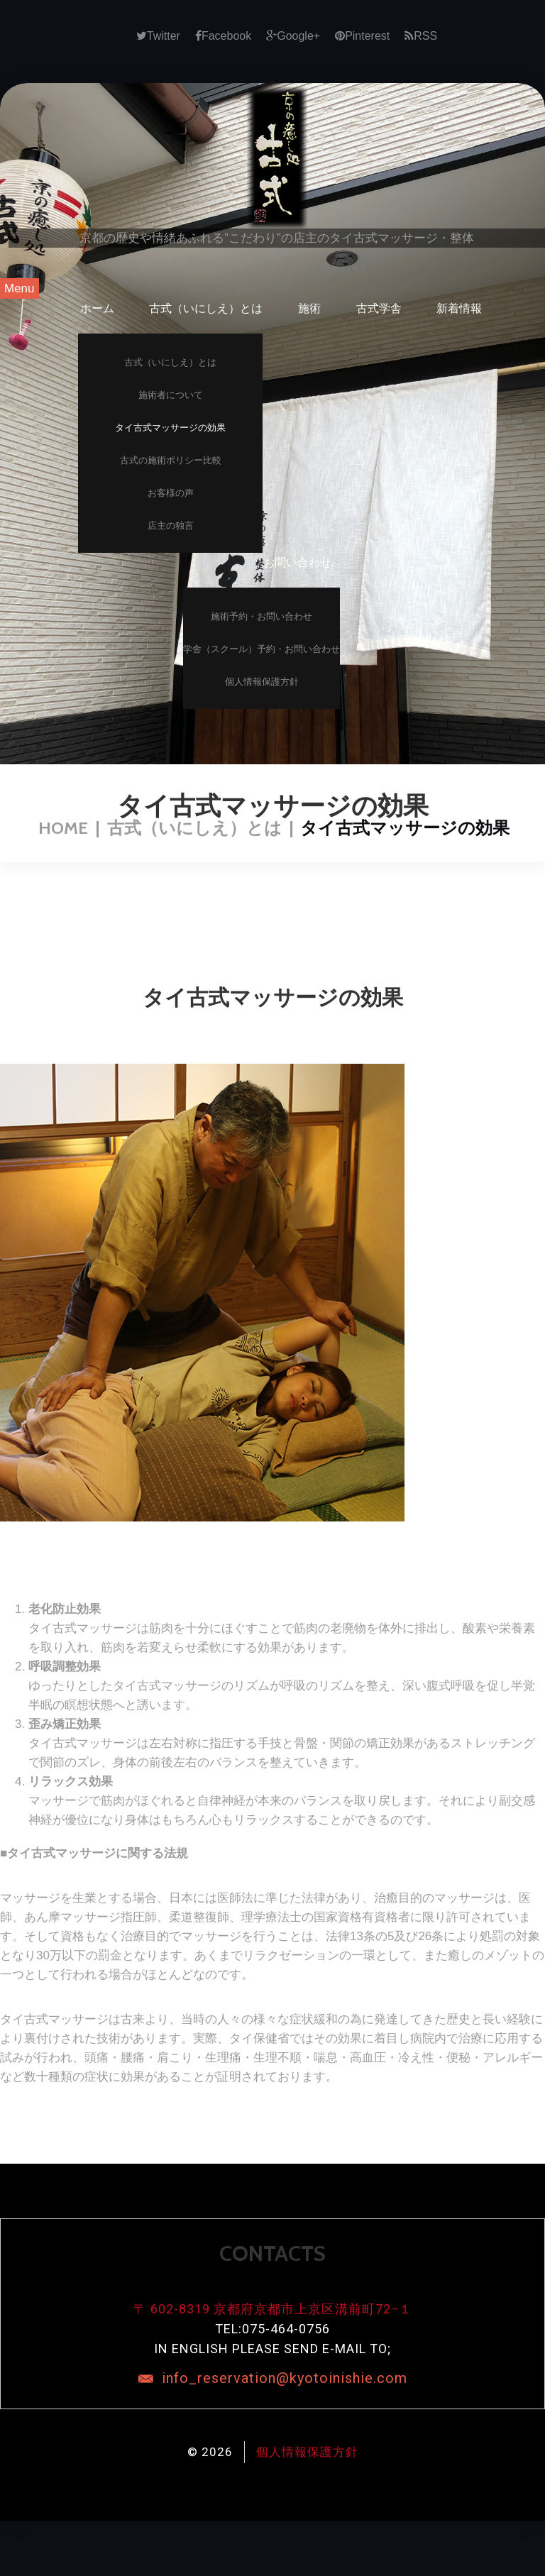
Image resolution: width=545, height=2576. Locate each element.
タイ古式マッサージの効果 (170, 427)
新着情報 (459, 308)
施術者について (170, 395)
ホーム (97, 308)
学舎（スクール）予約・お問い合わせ (261, 649)
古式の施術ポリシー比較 (170, 460)
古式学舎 (379, 308)
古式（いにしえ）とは (206, 308)
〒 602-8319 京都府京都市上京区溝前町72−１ (272, 2308)
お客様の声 (171, 493)
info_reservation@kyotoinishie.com (284, 2378)
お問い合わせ (297, 562)
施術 (309, 308)
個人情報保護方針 (262, 681)
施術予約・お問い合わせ (261, 616)
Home (63, 828)
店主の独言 (171, 525)
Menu (19, 288)
